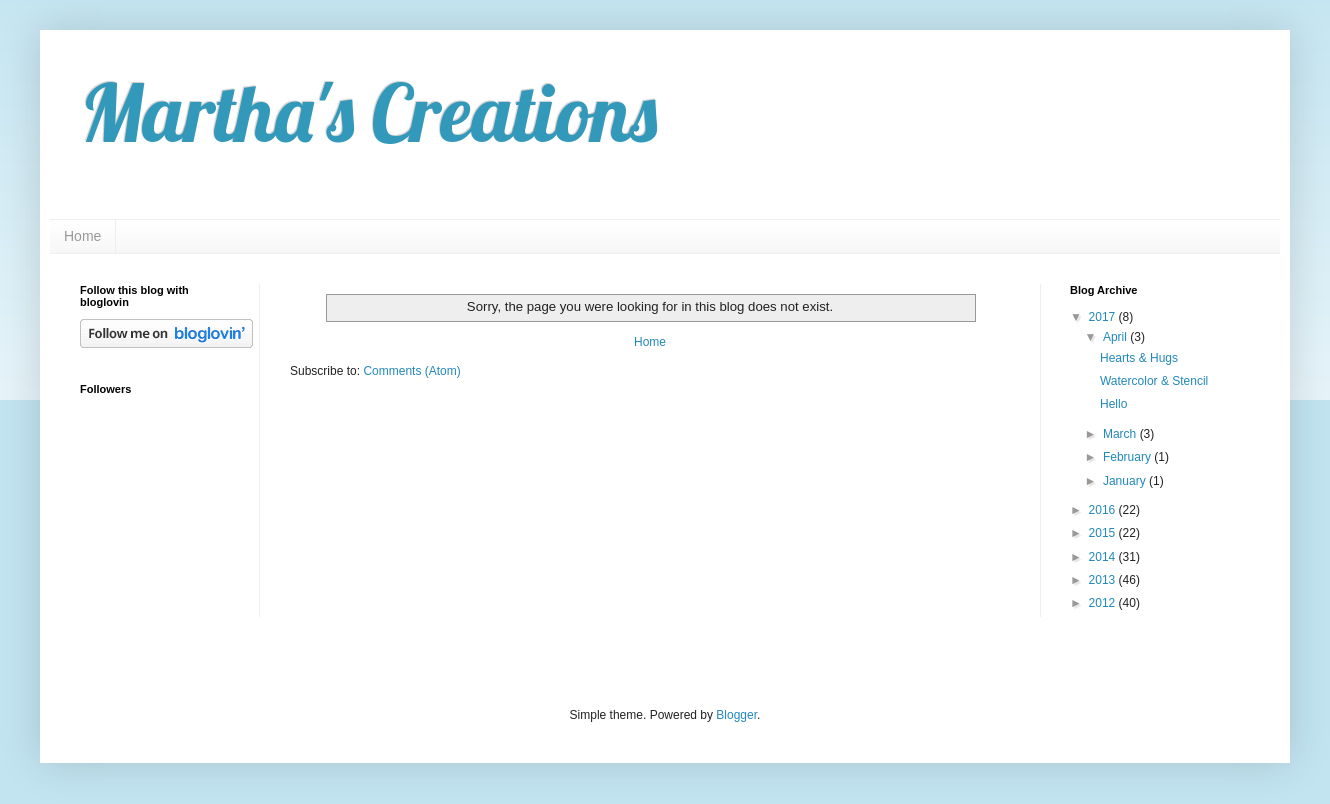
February (1128, 457)
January (1126, 481)
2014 (1104, 557)
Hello (1113, 404)
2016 (1104, 510)
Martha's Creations (368, 112)
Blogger (736, 715)
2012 (1104, 603)
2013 (1104, 580)
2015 (1104, 533)
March (1121, 434)
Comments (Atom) (411, 371)
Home (82, 236)
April (1116, 337)
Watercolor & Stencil (1154, 381)
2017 (1104, 317)
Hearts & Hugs (1139, 358)
